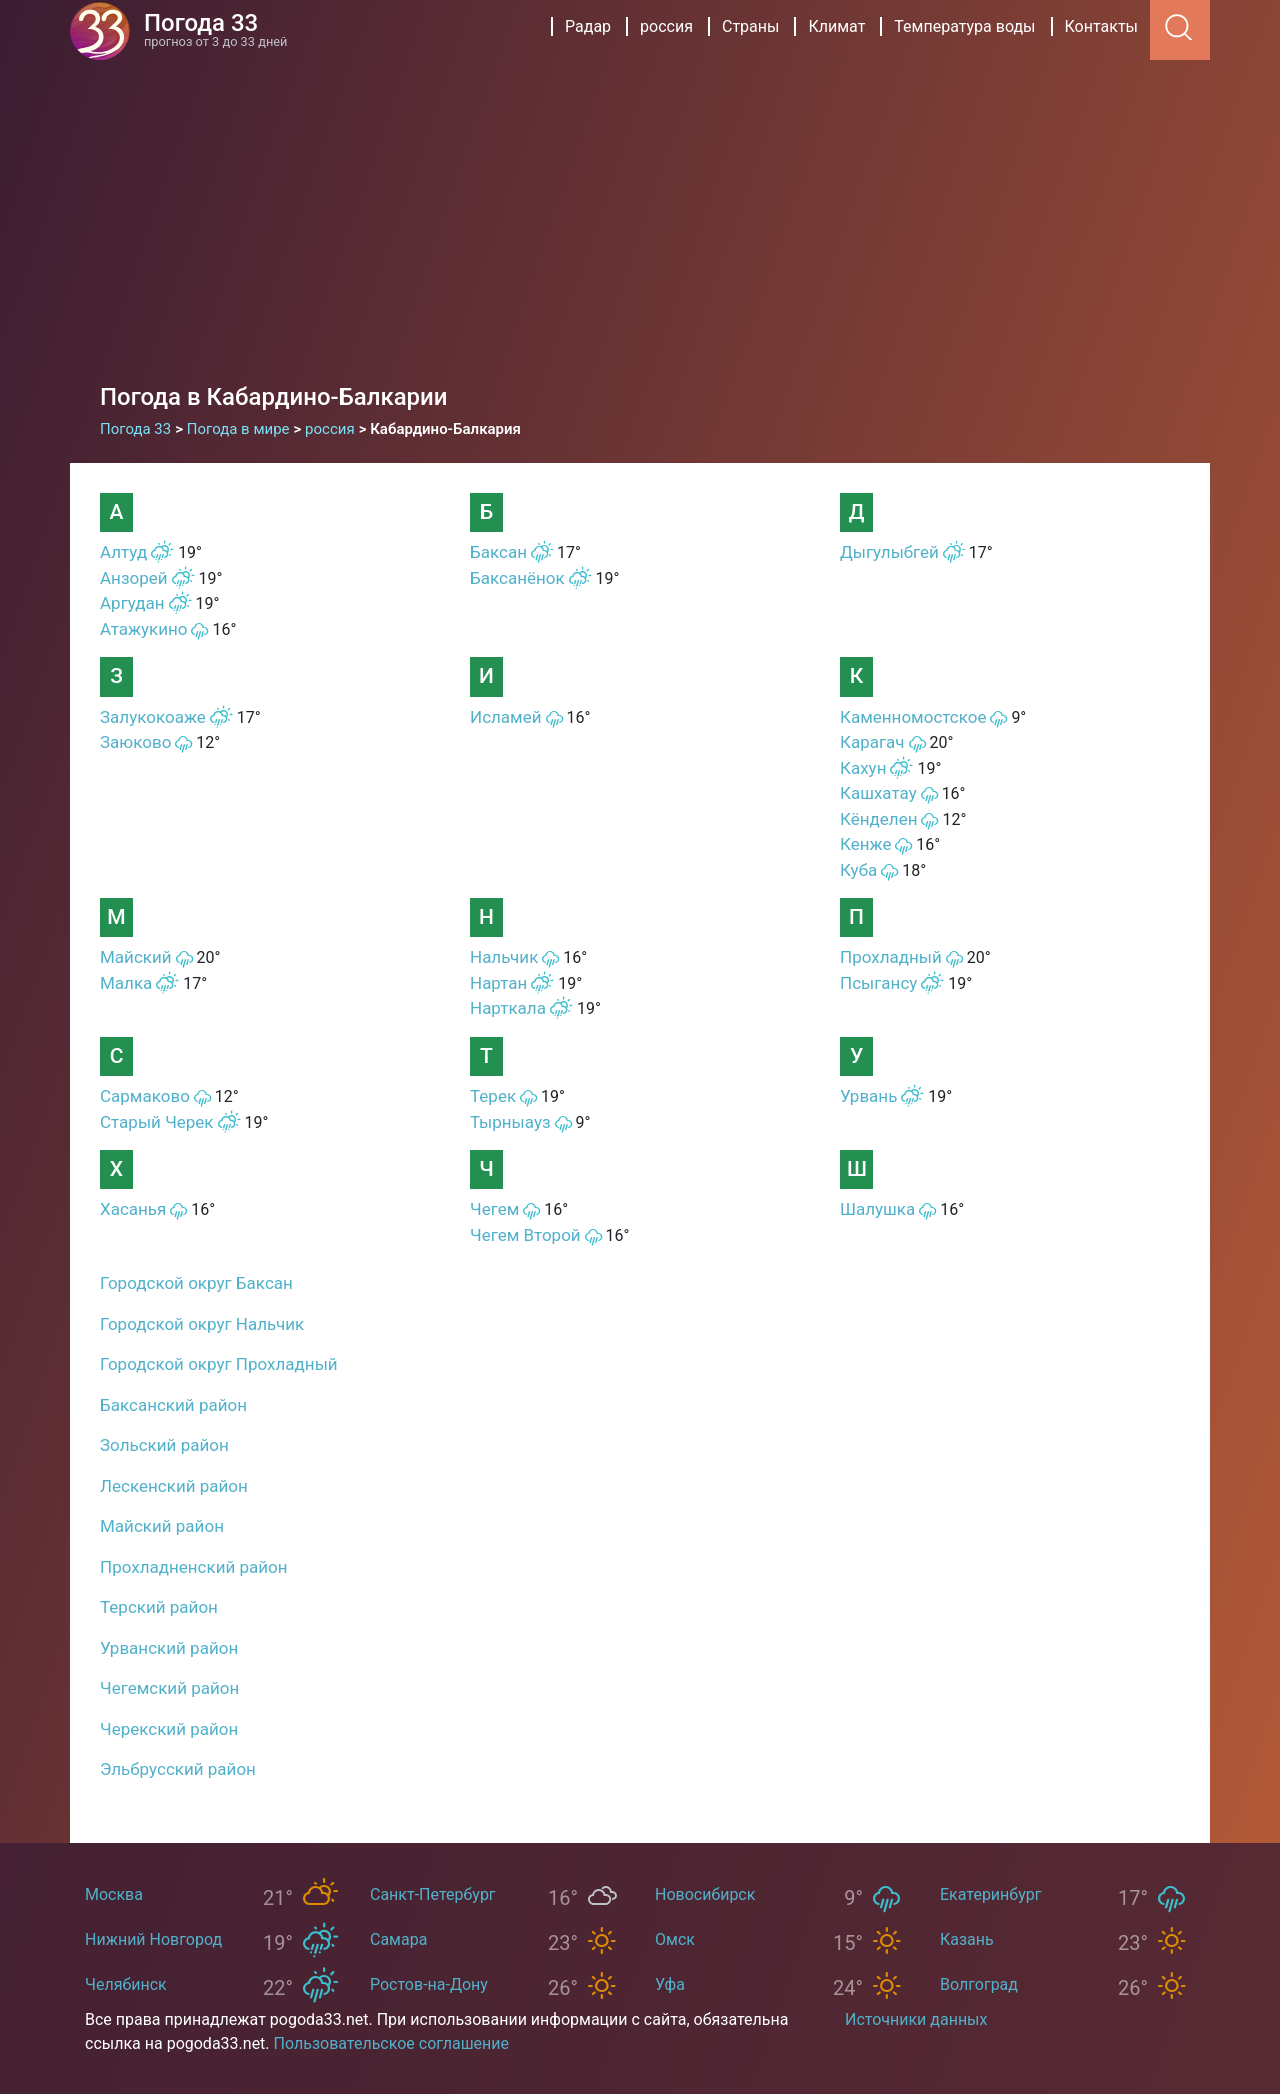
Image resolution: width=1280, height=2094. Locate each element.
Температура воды (964, 26)
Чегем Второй (525, 1235)
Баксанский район (173, 1405)
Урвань (868, 1096)
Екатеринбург (990, 1894)
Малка (126, 983)
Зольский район (164, 1445)
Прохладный (891, 957)
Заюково (135, 742)
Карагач (872, 742)
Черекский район (169, 1729)
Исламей (506, 717)
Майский (136, 957)
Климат (836, 26)
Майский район (162, 1526)
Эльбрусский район (178, 1769)
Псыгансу (878, 983)
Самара (398, 1939)
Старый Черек (157, 1122)
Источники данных (916, 2019)
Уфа (670, 1984)
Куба (858, 870)
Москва (114, 1894)
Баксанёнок (517, 578)
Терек (493, 1096)
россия (666, 26)
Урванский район (169, 1648)
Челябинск (126, 1984)
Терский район (159, 1607)
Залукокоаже (153, 717)
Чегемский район (169, 1688)
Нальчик (504, 957)
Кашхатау (878, 793)
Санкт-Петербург (433, 1894)
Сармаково (145, 1096)
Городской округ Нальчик (202, 1324)
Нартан (498, 983)
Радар (588, 26)
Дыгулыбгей (889, 552)
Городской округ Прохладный (219, 1364)
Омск (675, 1939)
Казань (967, 1939)
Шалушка (877, 1209)
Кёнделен (878, 819)
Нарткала (508, 1008)
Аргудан (132, 603)
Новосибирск (705, 1894)
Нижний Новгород (153, 1939)
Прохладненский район (194, 1567)
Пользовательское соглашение (392, 2043)
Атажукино (144, 629)
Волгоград (979, 1984)
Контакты (1101, 26)
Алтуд (123, 552)
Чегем (494, 1209)
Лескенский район (174, 1486)
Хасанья (133, 1209)
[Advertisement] (640, 230)
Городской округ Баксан (196, 1283)
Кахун (863, 768)
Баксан (498, 552)
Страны (750, 26)
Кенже (865, 844)
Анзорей (134, 578)
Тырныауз (510, 1122)
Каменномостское (913, 717)
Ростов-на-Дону (429, 1984)
